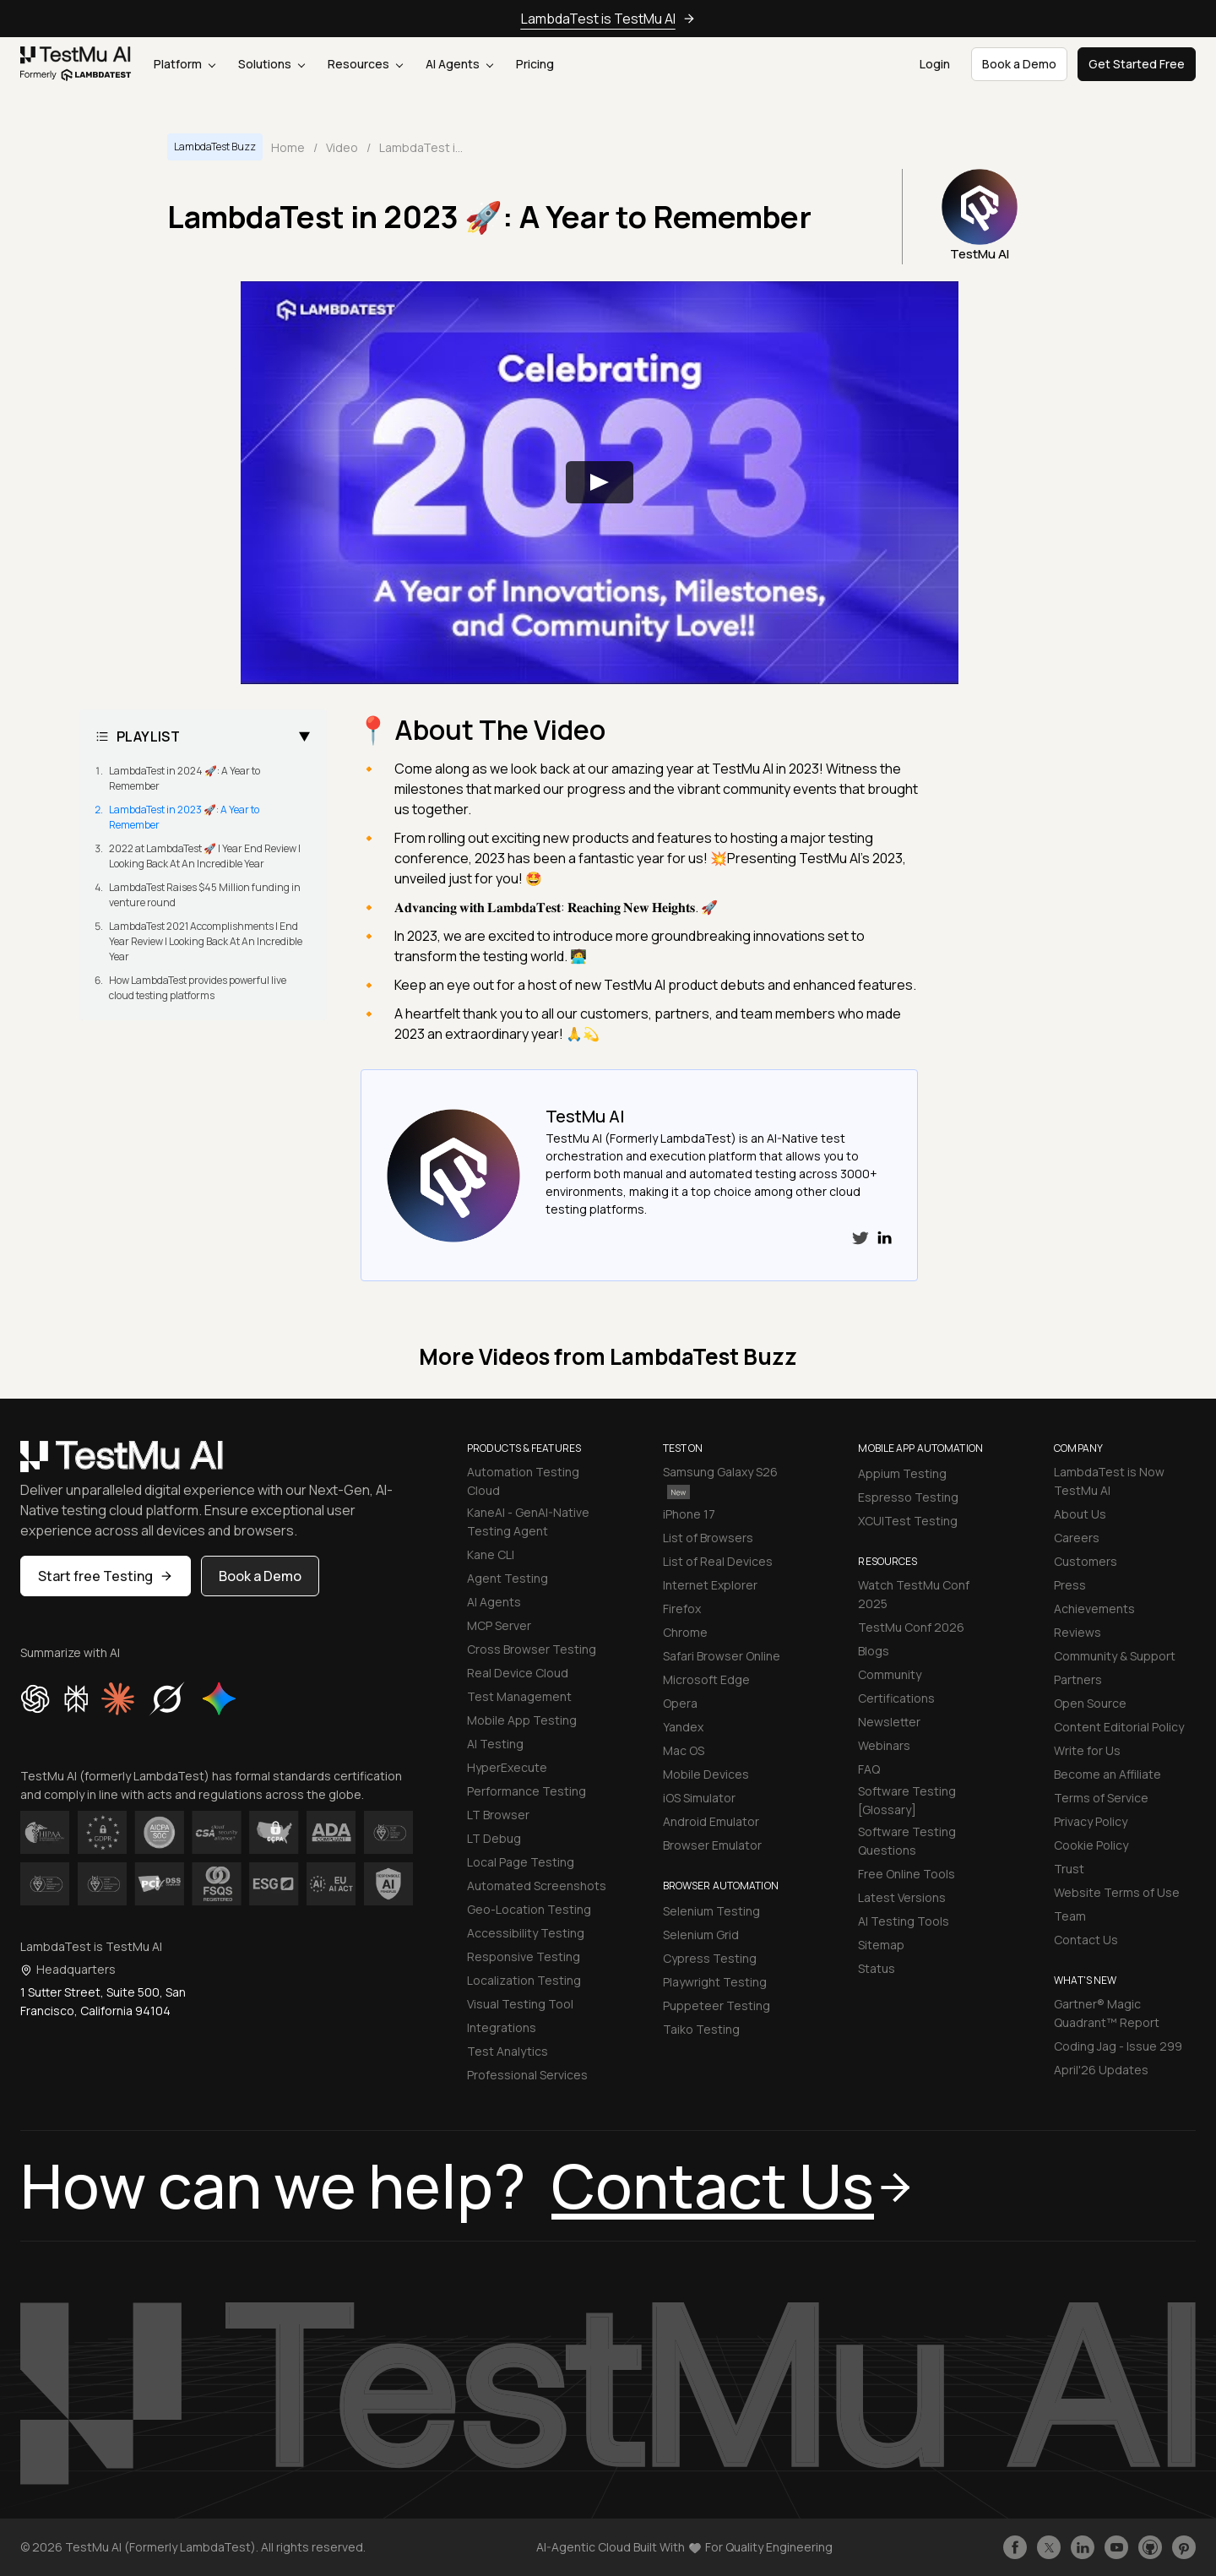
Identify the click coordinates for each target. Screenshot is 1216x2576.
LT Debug (494, 1838)
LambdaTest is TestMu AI (598, 18)
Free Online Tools (906, 1874)
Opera (680, 1703)
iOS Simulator (699, 1798)
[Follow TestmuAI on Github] (1150, 2547)
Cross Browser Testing (531, 1649)
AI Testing (495, 1744)
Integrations (501, 2027)
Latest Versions (902, 1897)
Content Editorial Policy (1119, 1727)
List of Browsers (708, 1538)
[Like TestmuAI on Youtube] (1116, 2547)
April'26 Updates (1101, 2070)
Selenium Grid (701, 1935)
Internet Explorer (710, 1585)
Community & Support (1114, 1656)
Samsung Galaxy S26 (720, 1481)
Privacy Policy (1090, 1821)
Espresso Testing (908, 1497)
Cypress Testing (710, 1958)
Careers (1076, 1538)
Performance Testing (526, 1791)
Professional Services (527, 2075)
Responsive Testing (523, 1956)
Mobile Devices (706, 1774)
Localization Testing (524, 1980)
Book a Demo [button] (1019, 64)
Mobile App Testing (522, 1720)
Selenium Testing (711, 1911)
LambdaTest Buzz (215, 146)
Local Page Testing (520, 1862)
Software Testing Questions (907, 1840)
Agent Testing (507, 1578)
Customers (1085, 1561)
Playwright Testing (715, 1982)
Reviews (1077, 1632)
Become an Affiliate (1107, 1774)
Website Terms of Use (1117, 1892)
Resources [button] (365, 64)
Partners (1078, 1679)
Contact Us (1086, 1940)
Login (935, 64)
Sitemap (881, 1945)
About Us (1080, 1514)
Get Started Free (1136, 64)
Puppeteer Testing (716, 2005)
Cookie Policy (1091, 1845)
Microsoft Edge (706, 1679)
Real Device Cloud (517, 1673)
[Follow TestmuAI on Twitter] (1049, 2547)
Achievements (1094, 1608)
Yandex (683, 1727)
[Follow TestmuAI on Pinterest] (1184, 2547)
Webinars (884, 1745)
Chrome (685, 1632)
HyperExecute (507, 1767)
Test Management (519, 1696)
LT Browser (498, 1815)
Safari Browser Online (721, 1656)
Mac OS (683, 1750)
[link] (76, 64)
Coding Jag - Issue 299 (1118, 2046)
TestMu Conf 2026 (911, 1627)
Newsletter (889, 1722)
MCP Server (499, 1625)
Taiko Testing (701, 2029)
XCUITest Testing (908, 1521)
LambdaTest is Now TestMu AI (1109, 1481)
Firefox (682, 1608)
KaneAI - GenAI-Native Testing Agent (528, 1521)
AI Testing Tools (903, 1921)
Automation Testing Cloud (523, 1481)
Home (288, 147)
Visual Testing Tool (520, 2004)
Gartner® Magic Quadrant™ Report (1106, 2013)
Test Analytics (507, 2051)
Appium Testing (902, 1473)
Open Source (1090, 1703)
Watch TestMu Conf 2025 (913, 1594)
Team (1070, 1916)
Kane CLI (490, 1554)
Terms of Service (1101, 1798)
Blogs (873, 1651)
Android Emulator (711, 1821)
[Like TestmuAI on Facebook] (1015, 2547)
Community (889, 1674)
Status (876, 1968)
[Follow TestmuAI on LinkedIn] (1082, 2547)
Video (342, 147)
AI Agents (459, 64)
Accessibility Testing (525, 1933)
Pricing (535, 64)
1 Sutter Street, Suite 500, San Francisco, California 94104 (103, 2001)
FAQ (869, 1769)
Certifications (896, 1698)
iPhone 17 (689, 1514)
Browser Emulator (712, 1845)
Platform (184, 64)
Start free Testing (105, 1576)
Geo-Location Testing (529, 1909)
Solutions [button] (271, 64)
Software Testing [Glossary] (907, 1800)
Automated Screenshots (536, 1886)
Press (1070, 1585)
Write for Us (1087, 1750)
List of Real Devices (718, 1561)
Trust (1069, 1869)
